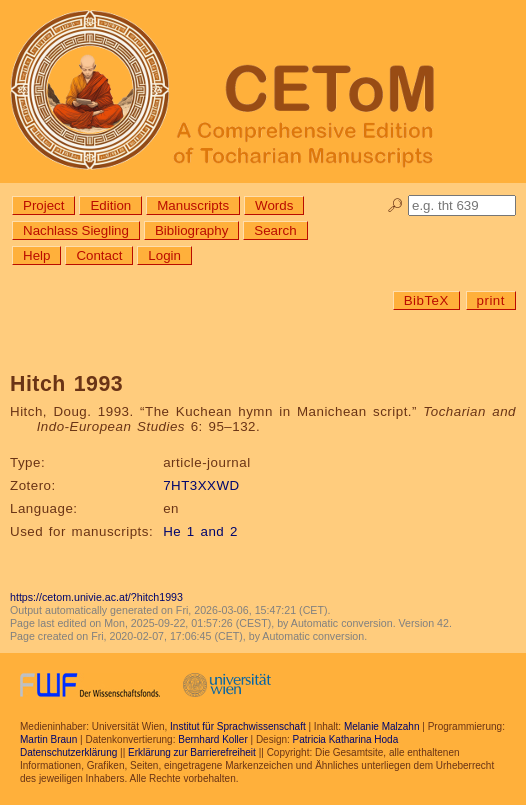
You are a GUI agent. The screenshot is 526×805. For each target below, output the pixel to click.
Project (43, 205)
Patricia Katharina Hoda (346, 739)
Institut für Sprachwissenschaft (238, 726)
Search (275, 230)
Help (36, 255)
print (491, 300)
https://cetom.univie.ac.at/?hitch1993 (96, 597)
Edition (110, 205)
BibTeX (426, 300)
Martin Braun (48, 739)
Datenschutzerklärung (68, 752)
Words (274, 205)
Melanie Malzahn (382, 726)
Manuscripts (193, 205)
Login (164, 255)
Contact (99, 255)
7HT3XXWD (201, 485)
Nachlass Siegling (76, 230)
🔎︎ (395, 205)
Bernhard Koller (212, 739)
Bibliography (191, 230)
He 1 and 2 (200, 531)
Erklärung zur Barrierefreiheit (192, 752)
